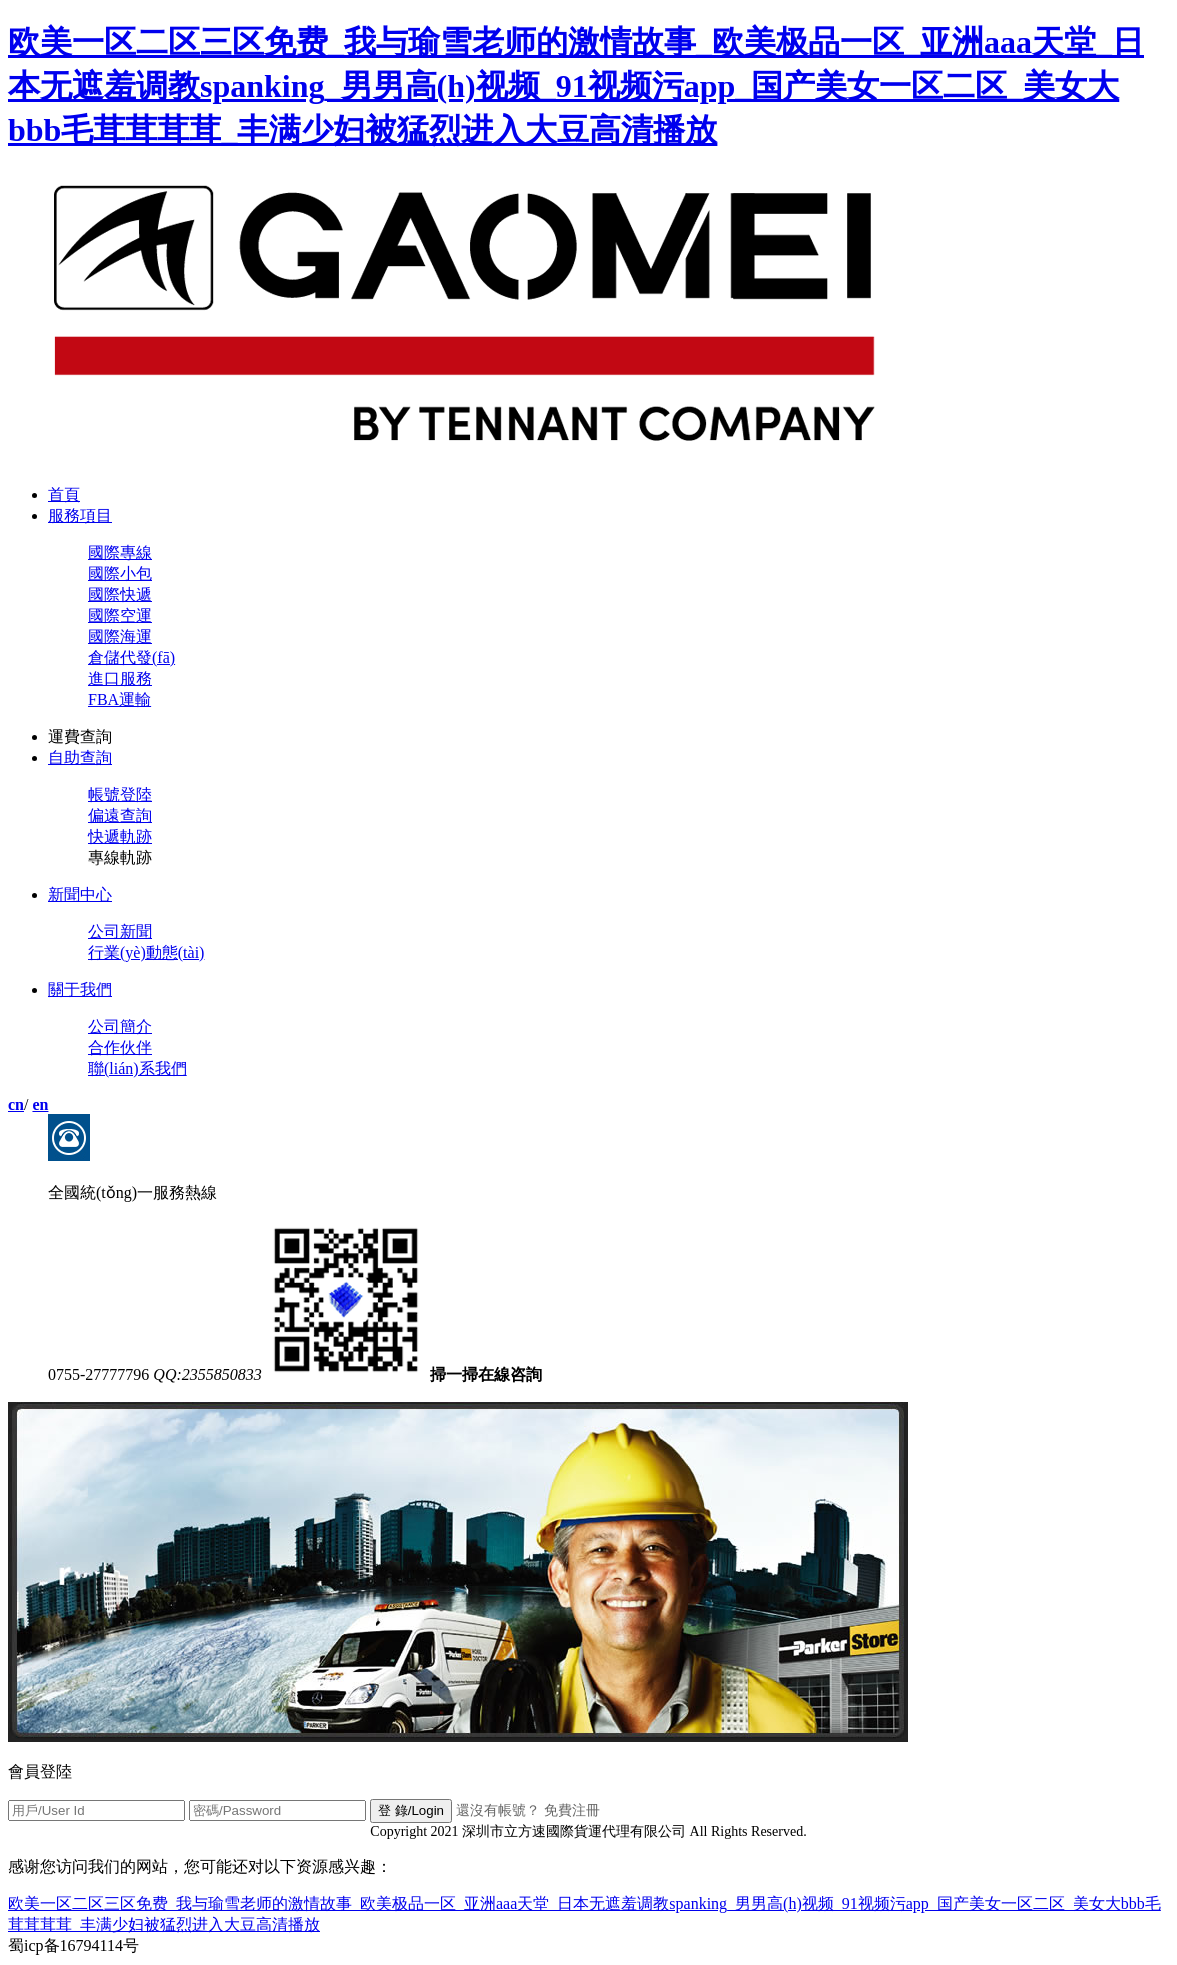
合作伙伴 (120, 1047)
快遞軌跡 (120, 836)
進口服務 (120, 678)
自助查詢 (80, 757)
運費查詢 (80, 736)
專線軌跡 (120, 857)
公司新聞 (120, 931)
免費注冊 (572, 1810)
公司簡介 (120, 1026)
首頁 (64, 494)
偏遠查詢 (120, 815)
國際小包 (120, 573)
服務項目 (80, 515)
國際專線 (120, 552)
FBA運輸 (119, 699)
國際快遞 (120, 594)
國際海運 (120, 636)
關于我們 (80, 989)
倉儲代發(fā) (131, 657)
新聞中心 (80, 894)
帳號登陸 (120, 794)
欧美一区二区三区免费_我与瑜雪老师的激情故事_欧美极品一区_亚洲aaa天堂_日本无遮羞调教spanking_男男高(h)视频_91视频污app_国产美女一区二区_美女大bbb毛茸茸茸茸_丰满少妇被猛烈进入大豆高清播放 (576, 86)
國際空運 (120, 615)
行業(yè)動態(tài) (146, 952)
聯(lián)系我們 (137, 1068)
